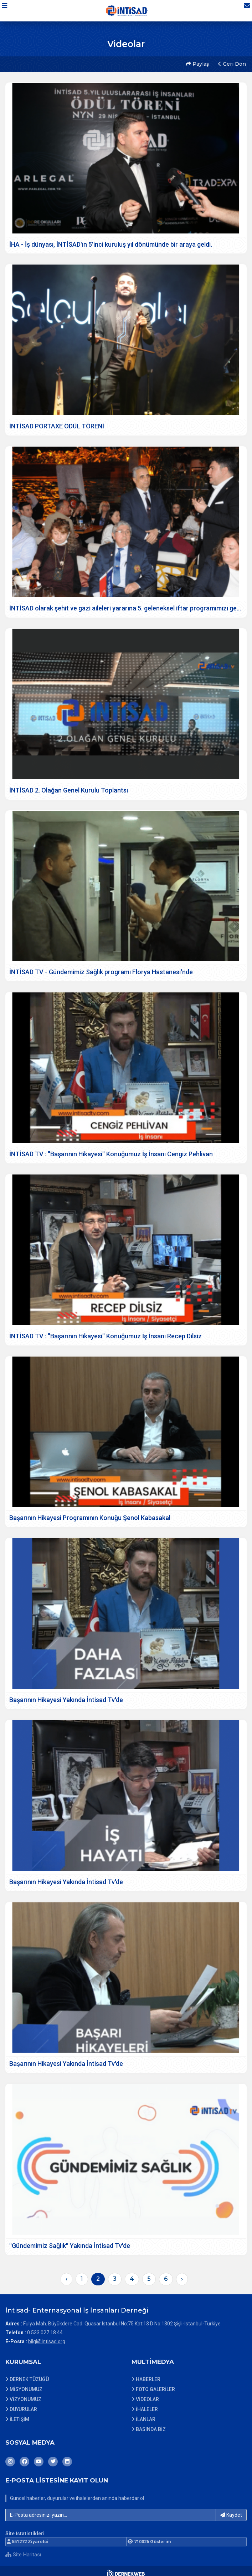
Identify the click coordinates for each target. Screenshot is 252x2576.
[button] (9, 10)
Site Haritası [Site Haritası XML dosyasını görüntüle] (23, 2550)
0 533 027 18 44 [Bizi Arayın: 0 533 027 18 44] (45, 2327)
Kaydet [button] (231, 2510)
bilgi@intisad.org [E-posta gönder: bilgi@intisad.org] (46, 2336)
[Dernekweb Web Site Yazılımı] (126, 2568)
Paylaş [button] (196, 62)
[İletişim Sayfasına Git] (242, 10)
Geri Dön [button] (231, 62)
